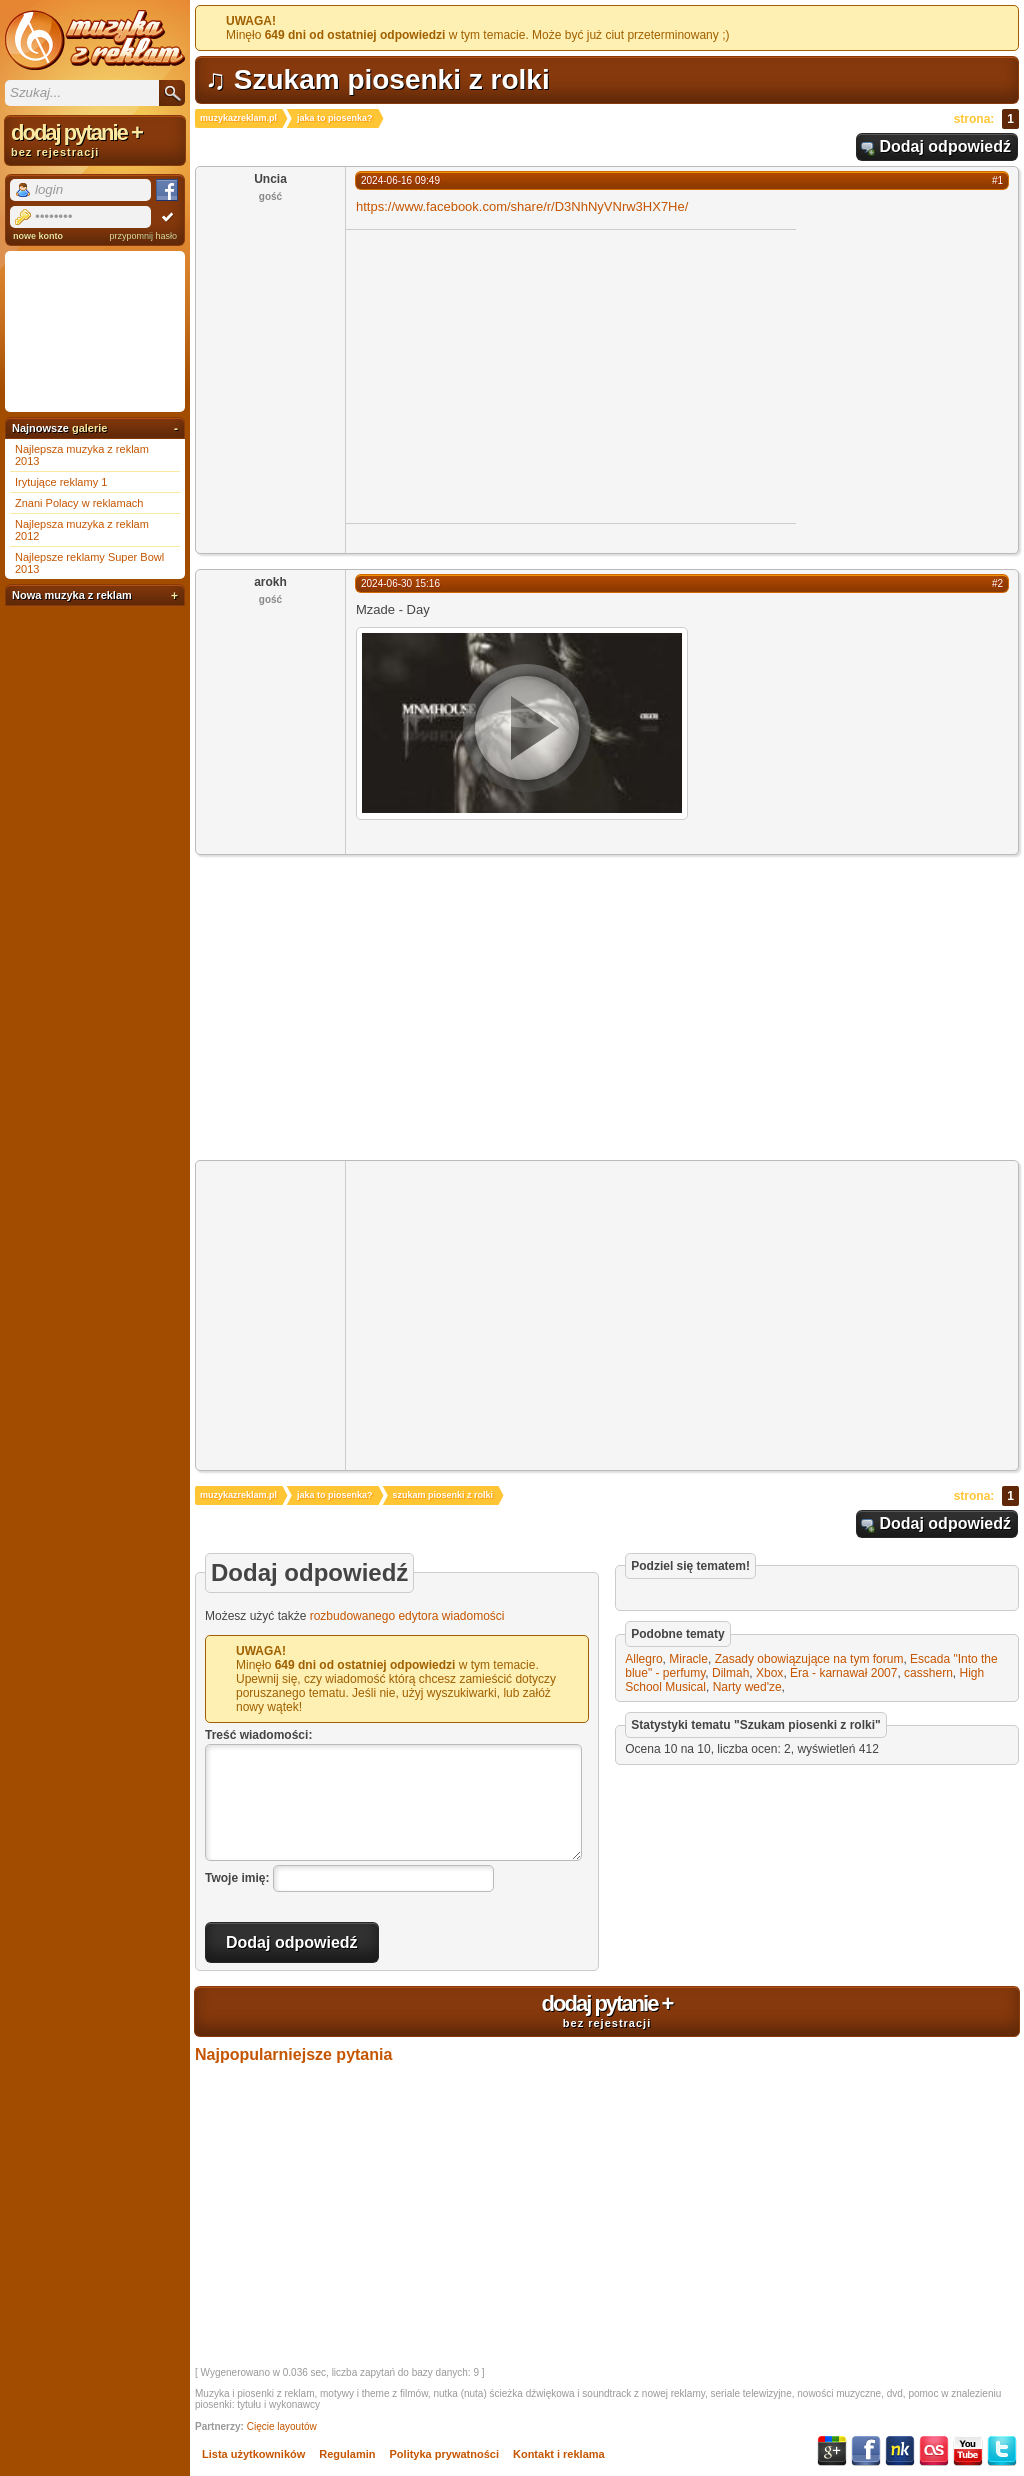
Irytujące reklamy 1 (61, 482)
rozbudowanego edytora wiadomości (407, 1616)
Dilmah (730, 1673)
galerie (89, 428)
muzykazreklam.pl (238, 118)
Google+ (832, 2451)
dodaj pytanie (607, 2010)
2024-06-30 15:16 (400, 583)
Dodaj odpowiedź (945, 146)
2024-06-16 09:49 (400, 180)
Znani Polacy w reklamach (79, 503)
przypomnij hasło (143, 236)
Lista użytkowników (253, 2454)
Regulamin (347, 2454)
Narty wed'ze (747, 1687)
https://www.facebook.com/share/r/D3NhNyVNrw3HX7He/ (522, 206)
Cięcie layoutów (282, 2426)
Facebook (866, 2451)
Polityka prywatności (444, 2454)
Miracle (688, 1659)
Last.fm (934, 2451)
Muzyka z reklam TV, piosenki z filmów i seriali (95, 40)
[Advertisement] (514, 375)
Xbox (769, 1673)
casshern (928, 1673)
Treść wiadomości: (258, 1735)
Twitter (1002, 2451)
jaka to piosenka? (335, 118)
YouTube (968, 2451)
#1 (997, 180)
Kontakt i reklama (559, 2454)
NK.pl (900, 2451)
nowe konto (38, 236)
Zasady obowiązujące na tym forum (809, 1659)
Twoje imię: (237, 1878)
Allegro (643, 1659)
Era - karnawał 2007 (843, 1673)
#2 (997, 583)
